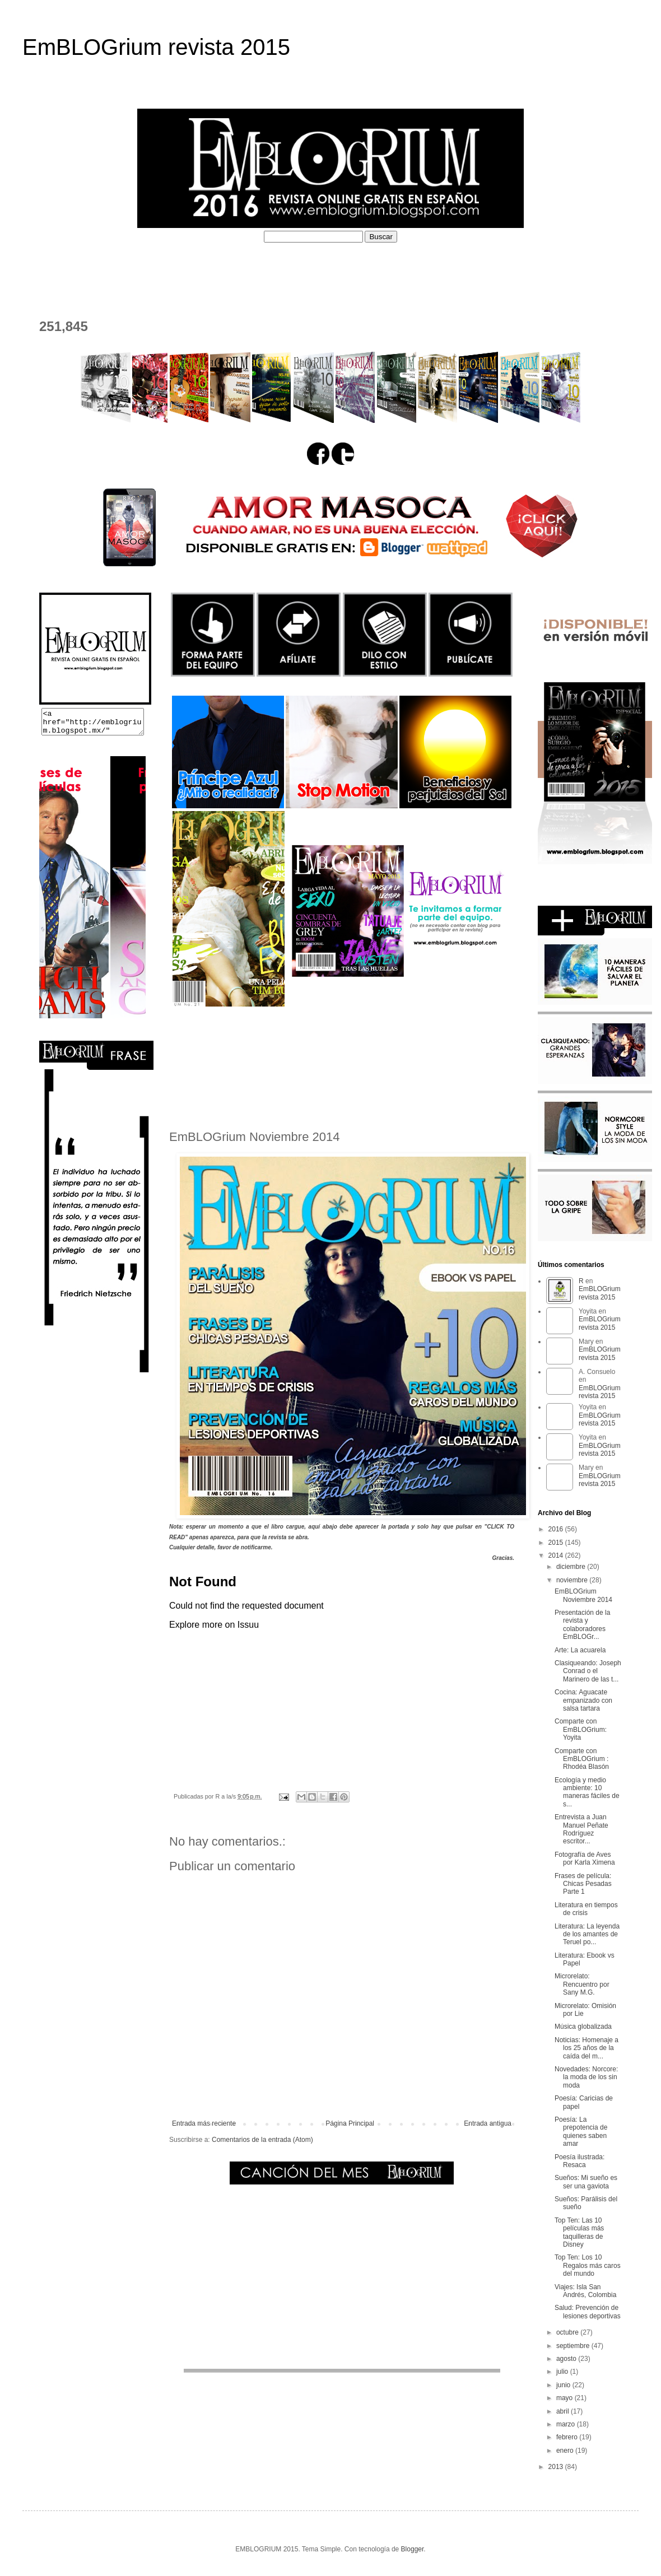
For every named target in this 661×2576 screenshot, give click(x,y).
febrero (567, 2437)
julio (563, 2371)
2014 (556, 1555)
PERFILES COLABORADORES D (429, 269)
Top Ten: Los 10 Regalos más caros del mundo (588, 2265)
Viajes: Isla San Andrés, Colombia (585, 2291)
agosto (567, 2359)
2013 (556, 2467)
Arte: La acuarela (580, 1650)
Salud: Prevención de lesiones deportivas (588, 2311)
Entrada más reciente (204, 2123)
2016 (556, 1529)
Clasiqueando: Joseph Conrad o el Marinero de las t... (588, 1671)
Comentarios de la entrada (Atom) (262, 2140)
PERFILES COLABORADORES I (273, 269)
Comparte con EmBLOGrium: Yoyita (581, 1729)
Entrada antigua (487, 2123)
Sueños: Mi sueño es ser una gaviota (586, 2182)
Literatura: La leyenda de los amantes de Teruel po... (587, 1934)
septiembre (574, 2346)
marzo (566, 2424)
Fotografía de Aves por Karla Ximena (585, 1858)
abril (563, 2411)
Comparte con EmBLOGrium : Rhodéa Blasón (582, 1759)
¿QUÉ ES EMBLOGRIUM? (132, 269)
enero (565, 2450)
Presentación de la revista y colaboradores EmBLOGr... (582, 1625)
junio (564, 2385)
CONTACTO (57, 290)
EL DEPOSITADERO (560, 269)
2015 (556, 1542)
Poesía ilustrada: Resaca (579, 2161)
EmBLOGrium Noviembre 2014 (583, 1595)
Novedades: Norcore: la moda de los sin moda (586, 2077)
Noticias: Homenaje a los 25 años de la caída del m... (586, 2048)
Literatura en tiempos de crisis (586, 1909)
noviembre (572, 1580)
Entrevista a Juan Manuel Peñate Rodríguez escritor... (581, 1829)
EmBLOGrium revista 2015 (156, 47)
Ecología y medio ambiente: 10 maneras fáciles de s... (587, 1792)
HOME (44, 269)
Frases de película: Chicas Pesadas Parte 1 (583, 1884)
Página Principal (349, 2123)
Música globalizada (583, 2026)
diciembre (571, 1567)
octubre (568, 2332)
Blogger (412, 2549)
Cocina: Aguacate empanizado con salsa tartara (583, 1700)
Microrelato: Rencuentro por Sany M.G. (582, 1984)
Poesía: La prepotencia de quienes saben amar (581, 2132)
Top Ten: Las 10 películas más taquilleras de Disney (579, 2232)
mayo (565, 2398)
